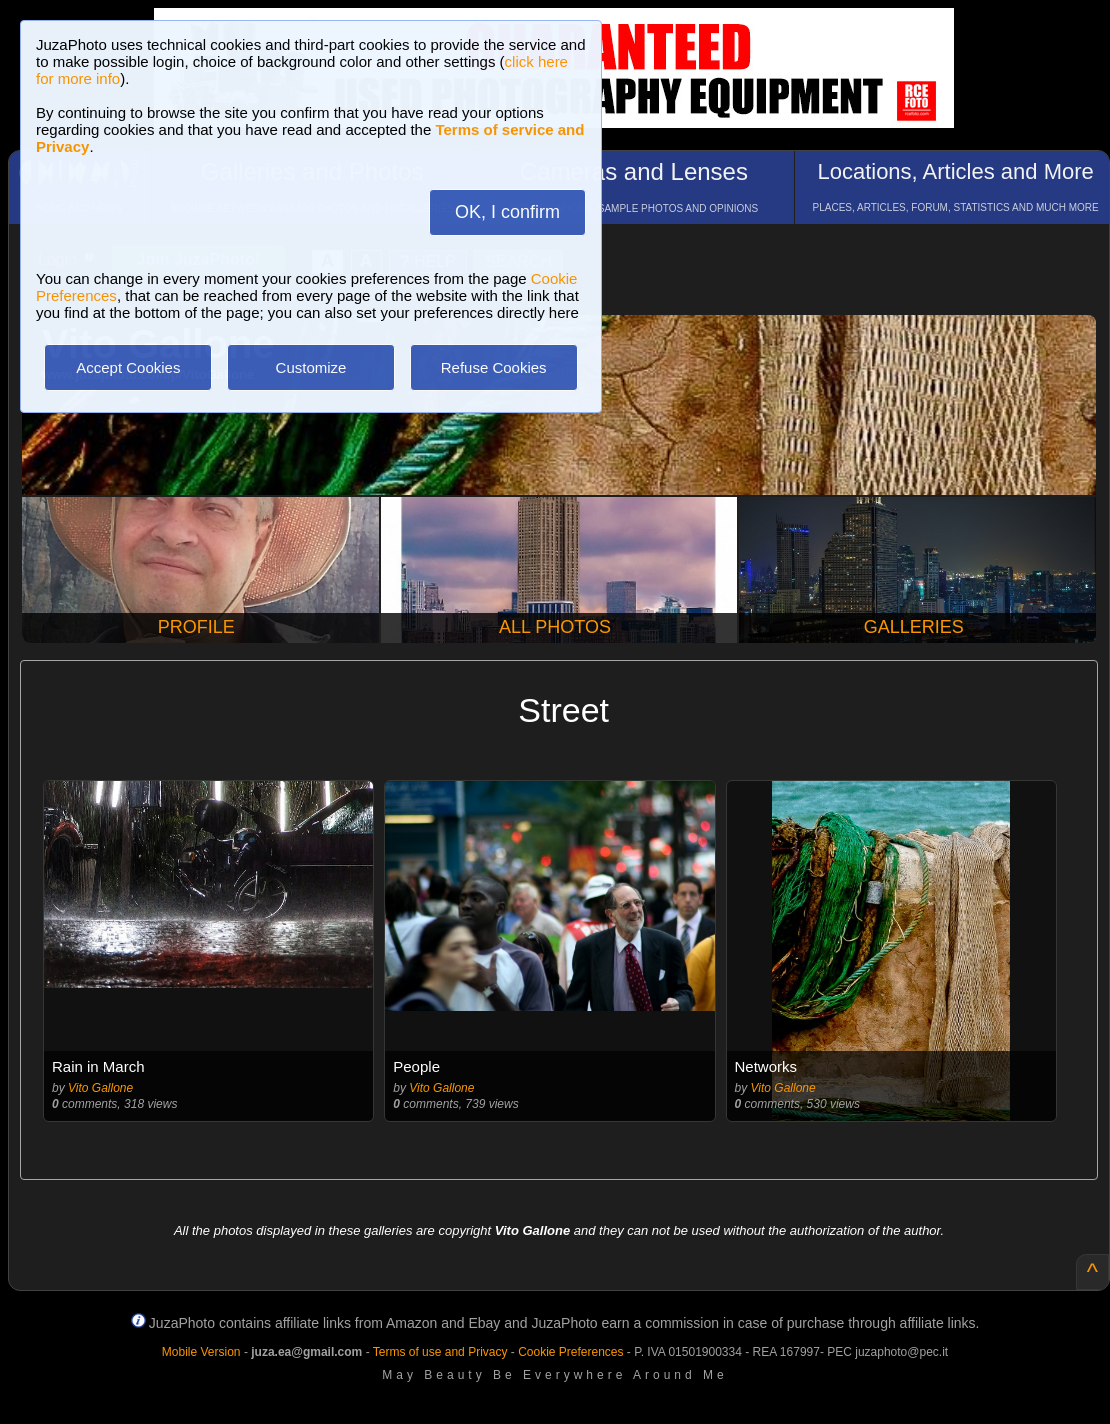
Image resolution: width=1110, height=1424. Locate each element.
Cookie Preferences (570, 1352)
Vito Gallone (100, 1088)
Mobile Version (201, 1352)
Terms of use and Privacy (440, 1352)
